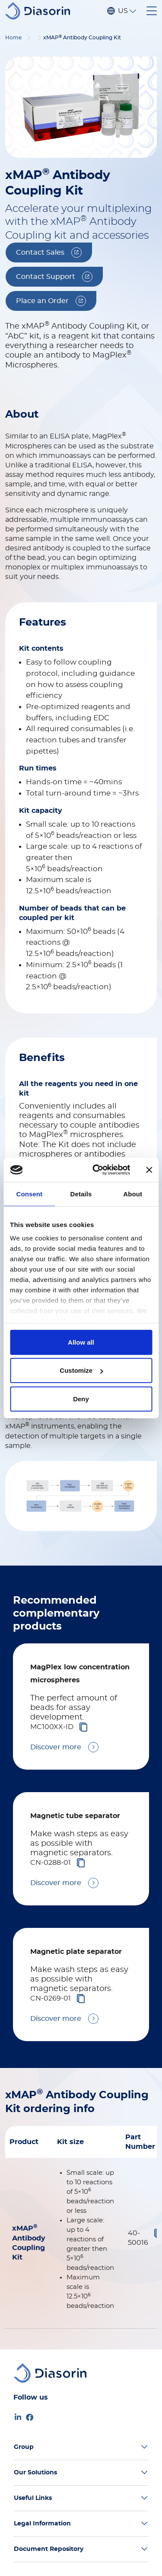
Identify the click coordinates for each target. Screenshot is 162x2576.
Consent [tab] (29, 1193)
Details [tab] (81, 1193)
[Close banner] (149, 1170)
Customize (81, 1370)
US (122, 10)
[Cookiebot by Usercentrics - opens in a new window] (96, 1170)
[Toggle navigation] (151, 11)
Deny (81, 1398)
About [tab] (132, 1193)
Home (13, 37)
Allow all (81, 1342)
